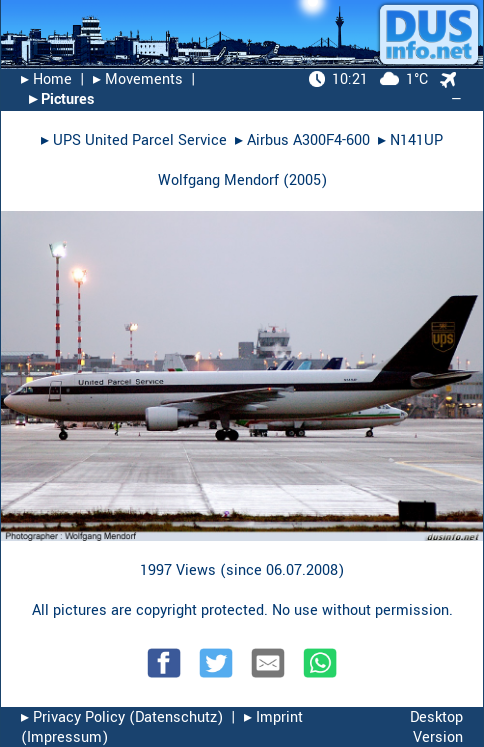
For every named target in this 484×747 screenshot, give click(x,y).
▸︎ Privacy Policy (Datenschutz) (122, 717)
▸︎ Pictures (61, 99)
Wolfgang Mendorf (218, 180)
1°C (368, 79)
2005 (305, 180)
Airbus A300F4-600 (308, 140)
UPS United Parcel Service (140, 140)
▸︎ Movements (138, 79)
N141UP (416, 140)
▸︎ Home (46, 79)
